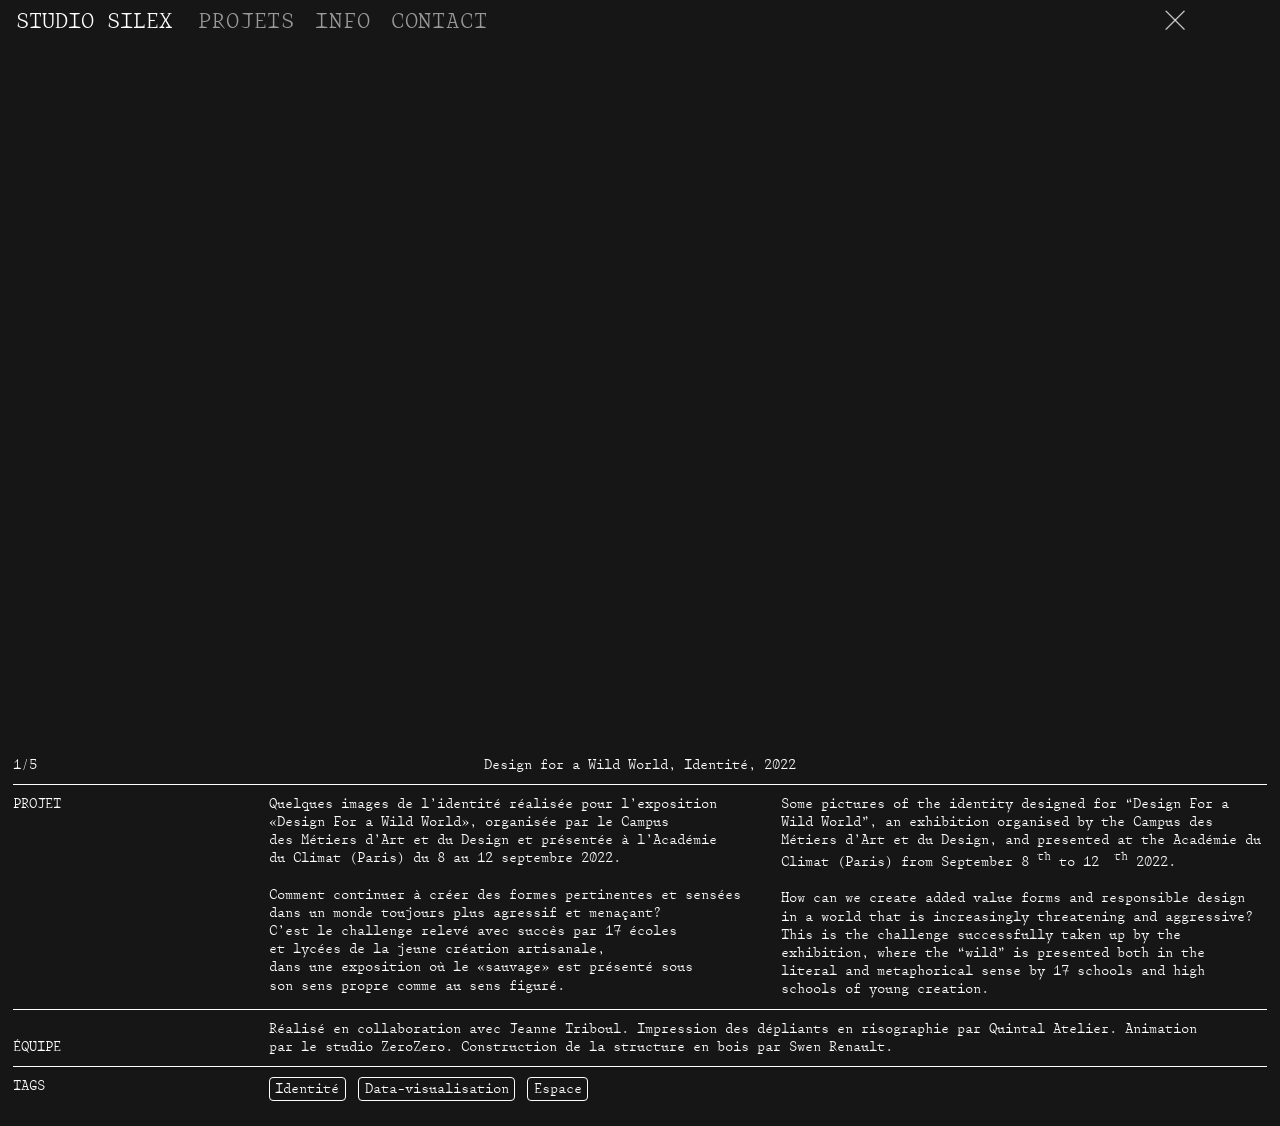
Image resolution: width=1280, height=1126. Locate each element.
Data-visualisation (437, 1089)
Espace (558, 1089)
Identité (307, 1089)
